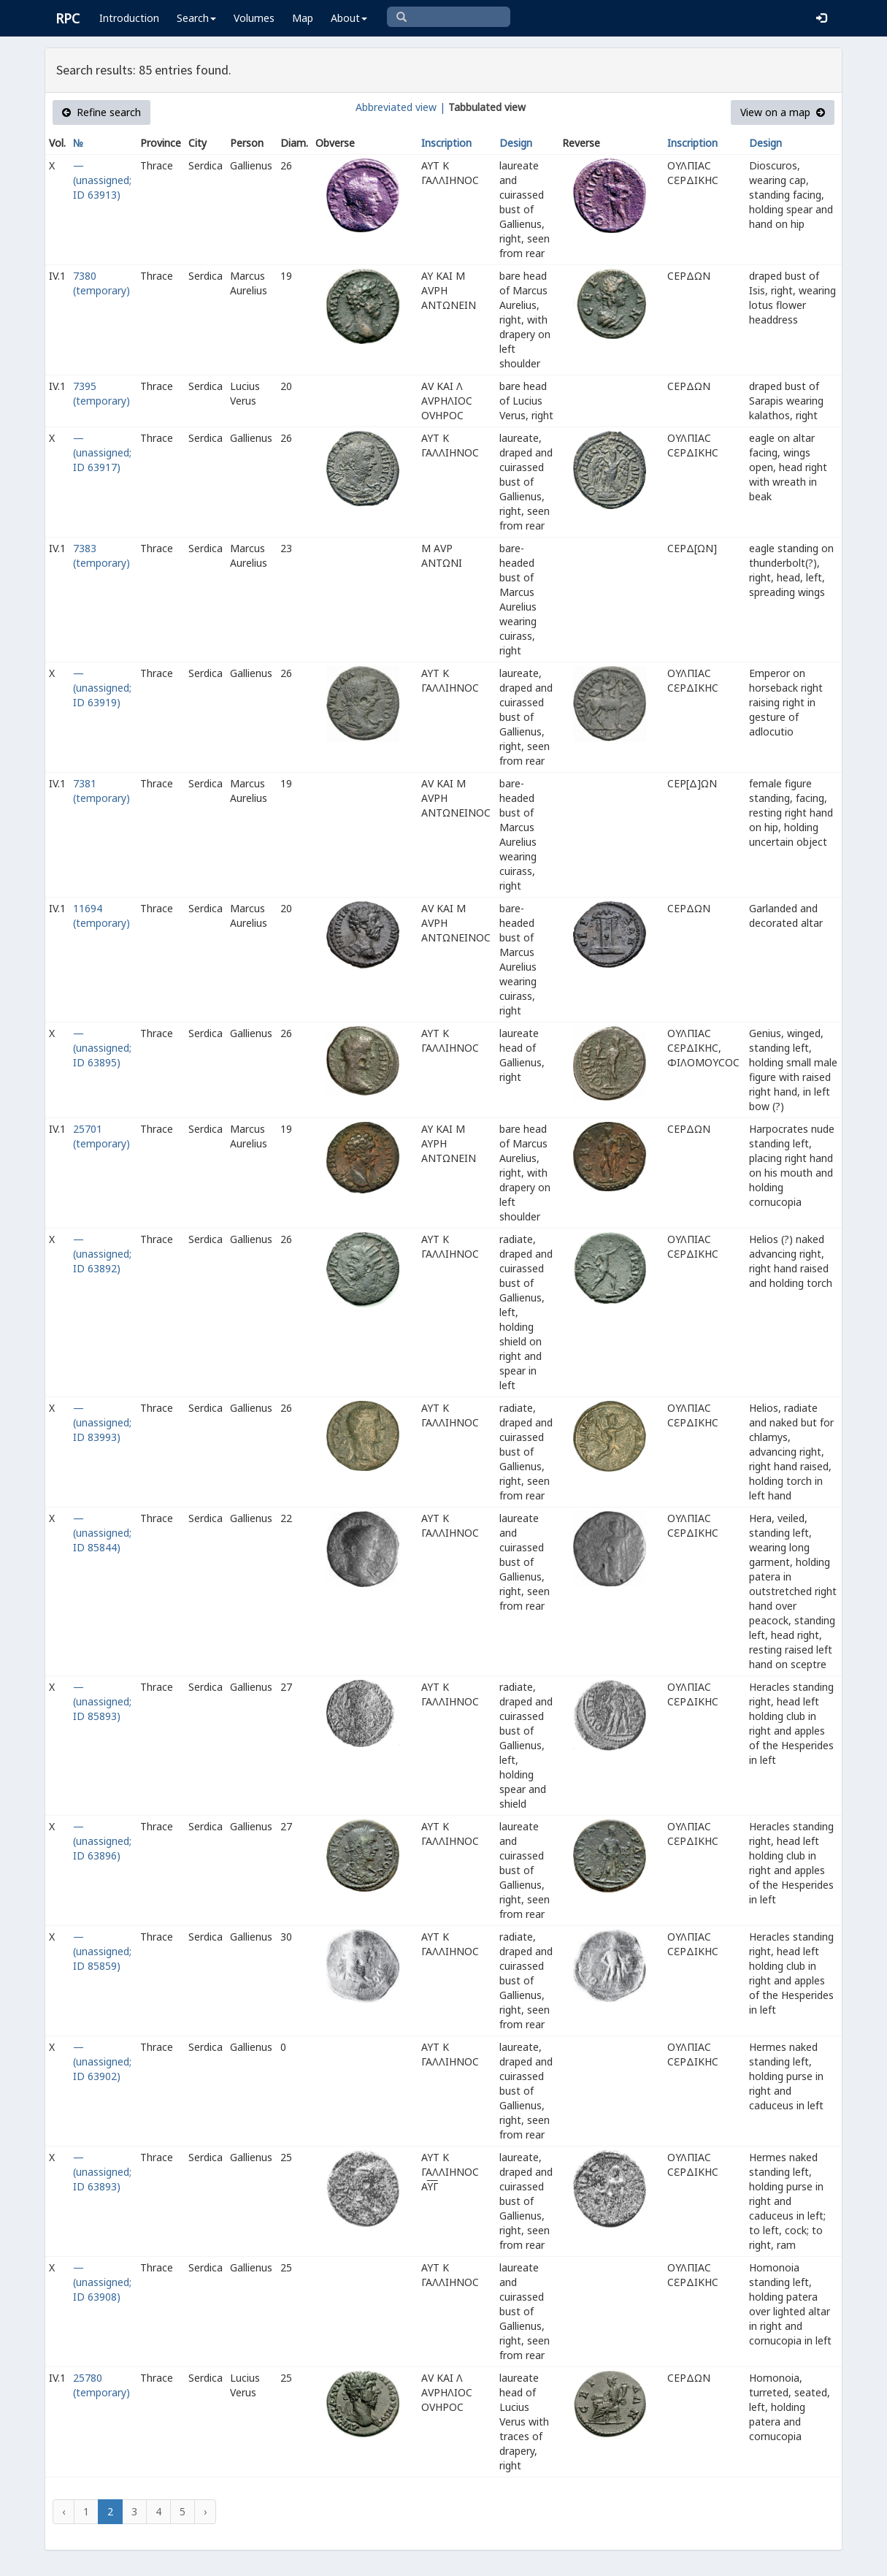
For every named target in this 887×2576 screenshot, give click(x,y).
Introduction (129, 18)
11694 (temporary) (101, 915)
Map (302, 18)
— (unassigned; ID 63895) (102, 1047)
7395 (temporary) (101, 393)
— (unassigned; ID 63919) (102, 687)
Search (196, 18)
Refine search (101, 112)
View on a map (782, 112)
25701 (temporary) (101, 1136)
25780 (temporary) (101, 2385)
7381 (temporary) (101, 790)
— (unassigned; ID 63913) (102, 180)
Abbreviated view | (400, 107)
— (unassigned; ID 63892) (102, 1253)
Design (515, 143)
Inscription (446, 143)
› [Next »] (205, 2511)
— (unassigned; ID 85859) (102, 1951)
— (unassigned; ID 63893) (102, 2171)
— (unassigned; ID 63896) (102, 1840)
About (349, 18)
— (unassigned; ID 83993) (102, 1422)
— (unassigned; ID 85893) (102, 1701)
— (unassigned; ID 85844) (102, 1532)
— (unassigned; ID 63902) (102, 2061)
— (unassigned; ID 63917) (102, 452)
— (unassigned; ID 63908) (102, 2282)
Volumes (254, 18)
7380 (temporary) (101, 283)
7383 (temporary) (101, 555)
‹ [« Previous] (63, 2511)
